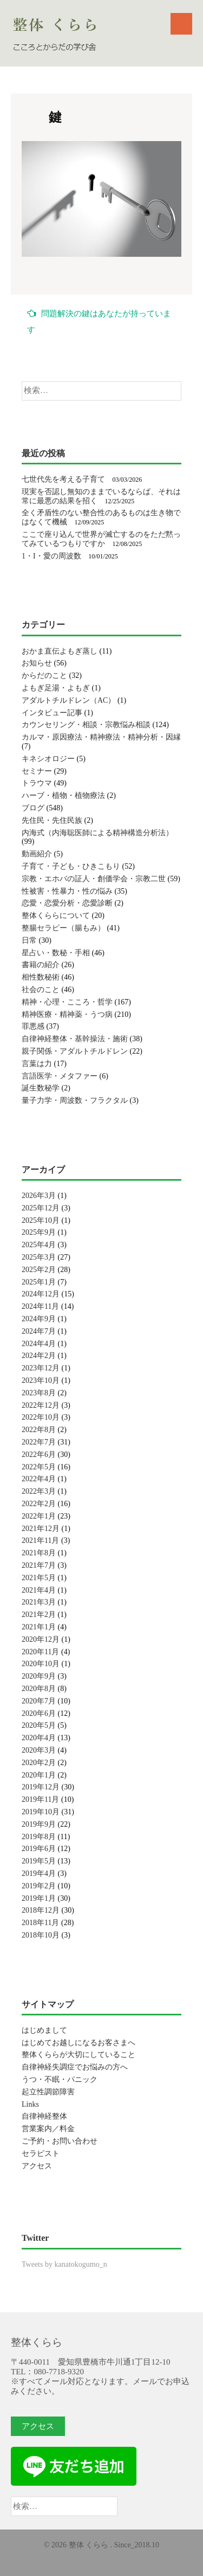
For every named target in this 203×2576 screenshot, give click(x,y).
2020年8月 (39, 1689)
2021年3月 (39, 1602)
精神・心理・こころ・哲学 (67, 1002)
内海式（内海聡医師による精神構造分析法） (97, 833)
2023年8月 (39, 1393)
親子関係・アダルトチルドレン (75, 1051)
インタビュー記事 (52, 713)
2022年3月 (39, 1491)
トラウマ (37, 783)
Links (30, 2104)
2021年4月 (39, 1590)
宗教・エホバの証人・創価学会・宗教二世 (94, 879)
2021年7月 (39, 1565)
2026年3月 (39, 1196)
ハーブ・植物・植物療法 (63, 795)
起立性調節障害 (48, 2092)
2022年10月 (41, 1417)
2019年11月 (40, 1799)
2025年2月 (39, 1270)
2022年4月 (39, 1479)
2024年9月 (39, 1319)
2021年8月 (39, 1553)
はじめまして (44, 2030)
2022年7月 (39, 1442)
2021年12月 (41, 1529)
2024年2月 (39, 1356)
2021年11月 (40, 1540)
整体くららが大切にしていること (78, 2055)
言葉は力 (37, 1064)
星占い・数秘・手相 (56, 953)
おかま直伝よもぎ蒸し (59, 651)
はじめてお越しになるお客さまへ (78, 2043)
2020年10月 (41, 1664)
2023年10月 (41, 1380)
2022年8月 (39, 1430)
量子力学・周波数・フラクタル (75, 1100)
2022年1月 (39, 1516)
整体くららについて (56, 915)
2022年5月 (39, 1467)
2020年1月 (39, 1775)
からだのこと (44, 675)
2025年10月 (41, 1220)
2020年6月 (39, 1713)
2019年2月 (39, 1886)
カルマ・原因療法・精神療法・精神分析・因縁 (101, 737)
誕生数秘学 (41, 1088)
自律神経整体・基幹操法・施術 (75, 1039)
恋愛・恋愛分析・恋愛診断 (67, 903)
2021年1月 (39, 1627)
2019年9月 (39, 1824)
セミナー (37, 771)
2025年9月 (39, 1232)
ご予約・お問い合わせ (59, 2141)
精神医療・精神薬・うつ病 (67, 1014)
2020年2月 (39, 1763)
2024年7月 (39, 1331)
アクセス (37, 2166)
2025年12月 (41, 1208)
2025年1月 (39, 1282)
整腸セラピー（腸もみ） (63, 928)
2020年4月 (39, 1738)
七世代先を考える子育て (63, 479)
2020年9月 (39, 1676)
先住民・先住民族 (52, 820)
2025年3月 (39, 1257)
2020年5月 (39, 1725)
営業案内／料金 (48, 2129)
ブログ (33, 808)
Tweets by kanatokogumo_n (64, 2264)
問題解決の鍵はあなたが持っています (99, 321)
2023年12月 (41, 1368)
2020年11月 (40, 1652)
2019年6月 (39, 1849)
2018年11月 (40, 1923)
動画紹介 (37, 854)
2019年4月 (39, 1873)
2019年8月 (39, 1837)
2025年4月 (39, 1245)
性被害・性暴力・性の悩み (67, 891)
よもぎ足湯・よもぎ (56, 688)
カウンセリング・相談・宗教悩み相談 (86, 725)
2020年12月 (41, 1639)
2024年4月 (39, 1344)
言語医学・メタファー (59, 1076)
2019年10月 (41, 1812)
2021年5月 (39, 1578)
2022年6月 (39, 1454)
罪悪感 (33, 1026)
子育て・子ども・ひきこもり (71, 866)
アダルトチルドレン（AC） (68, 700)
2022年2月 (39, 1504)
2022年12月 (41, 1405)
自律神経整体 (44, 2116)
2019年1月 (39, 1898)
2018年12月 (41, 1910)
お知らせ (37, 663)
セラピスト (41, 2153)
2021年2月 (39, 1614)
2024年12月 (41, 1294)
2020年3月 (39, 1750)
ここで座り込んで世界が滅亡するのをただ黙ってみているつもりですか (101, 539)
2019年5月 (39, 1861)
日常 (29, 940)
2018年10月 (41, 1935)
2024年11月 (40, 1306)
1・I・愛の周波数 (51, 556)
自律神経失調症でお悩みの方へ (75, 2067)
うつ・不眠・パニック (59, 2079)
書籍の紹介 (41, 965)
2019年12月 (41, 1787)
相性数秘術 (41, 977)
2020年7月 (39, 1701)
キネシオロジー (48, 759)
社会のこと (41, 990)
